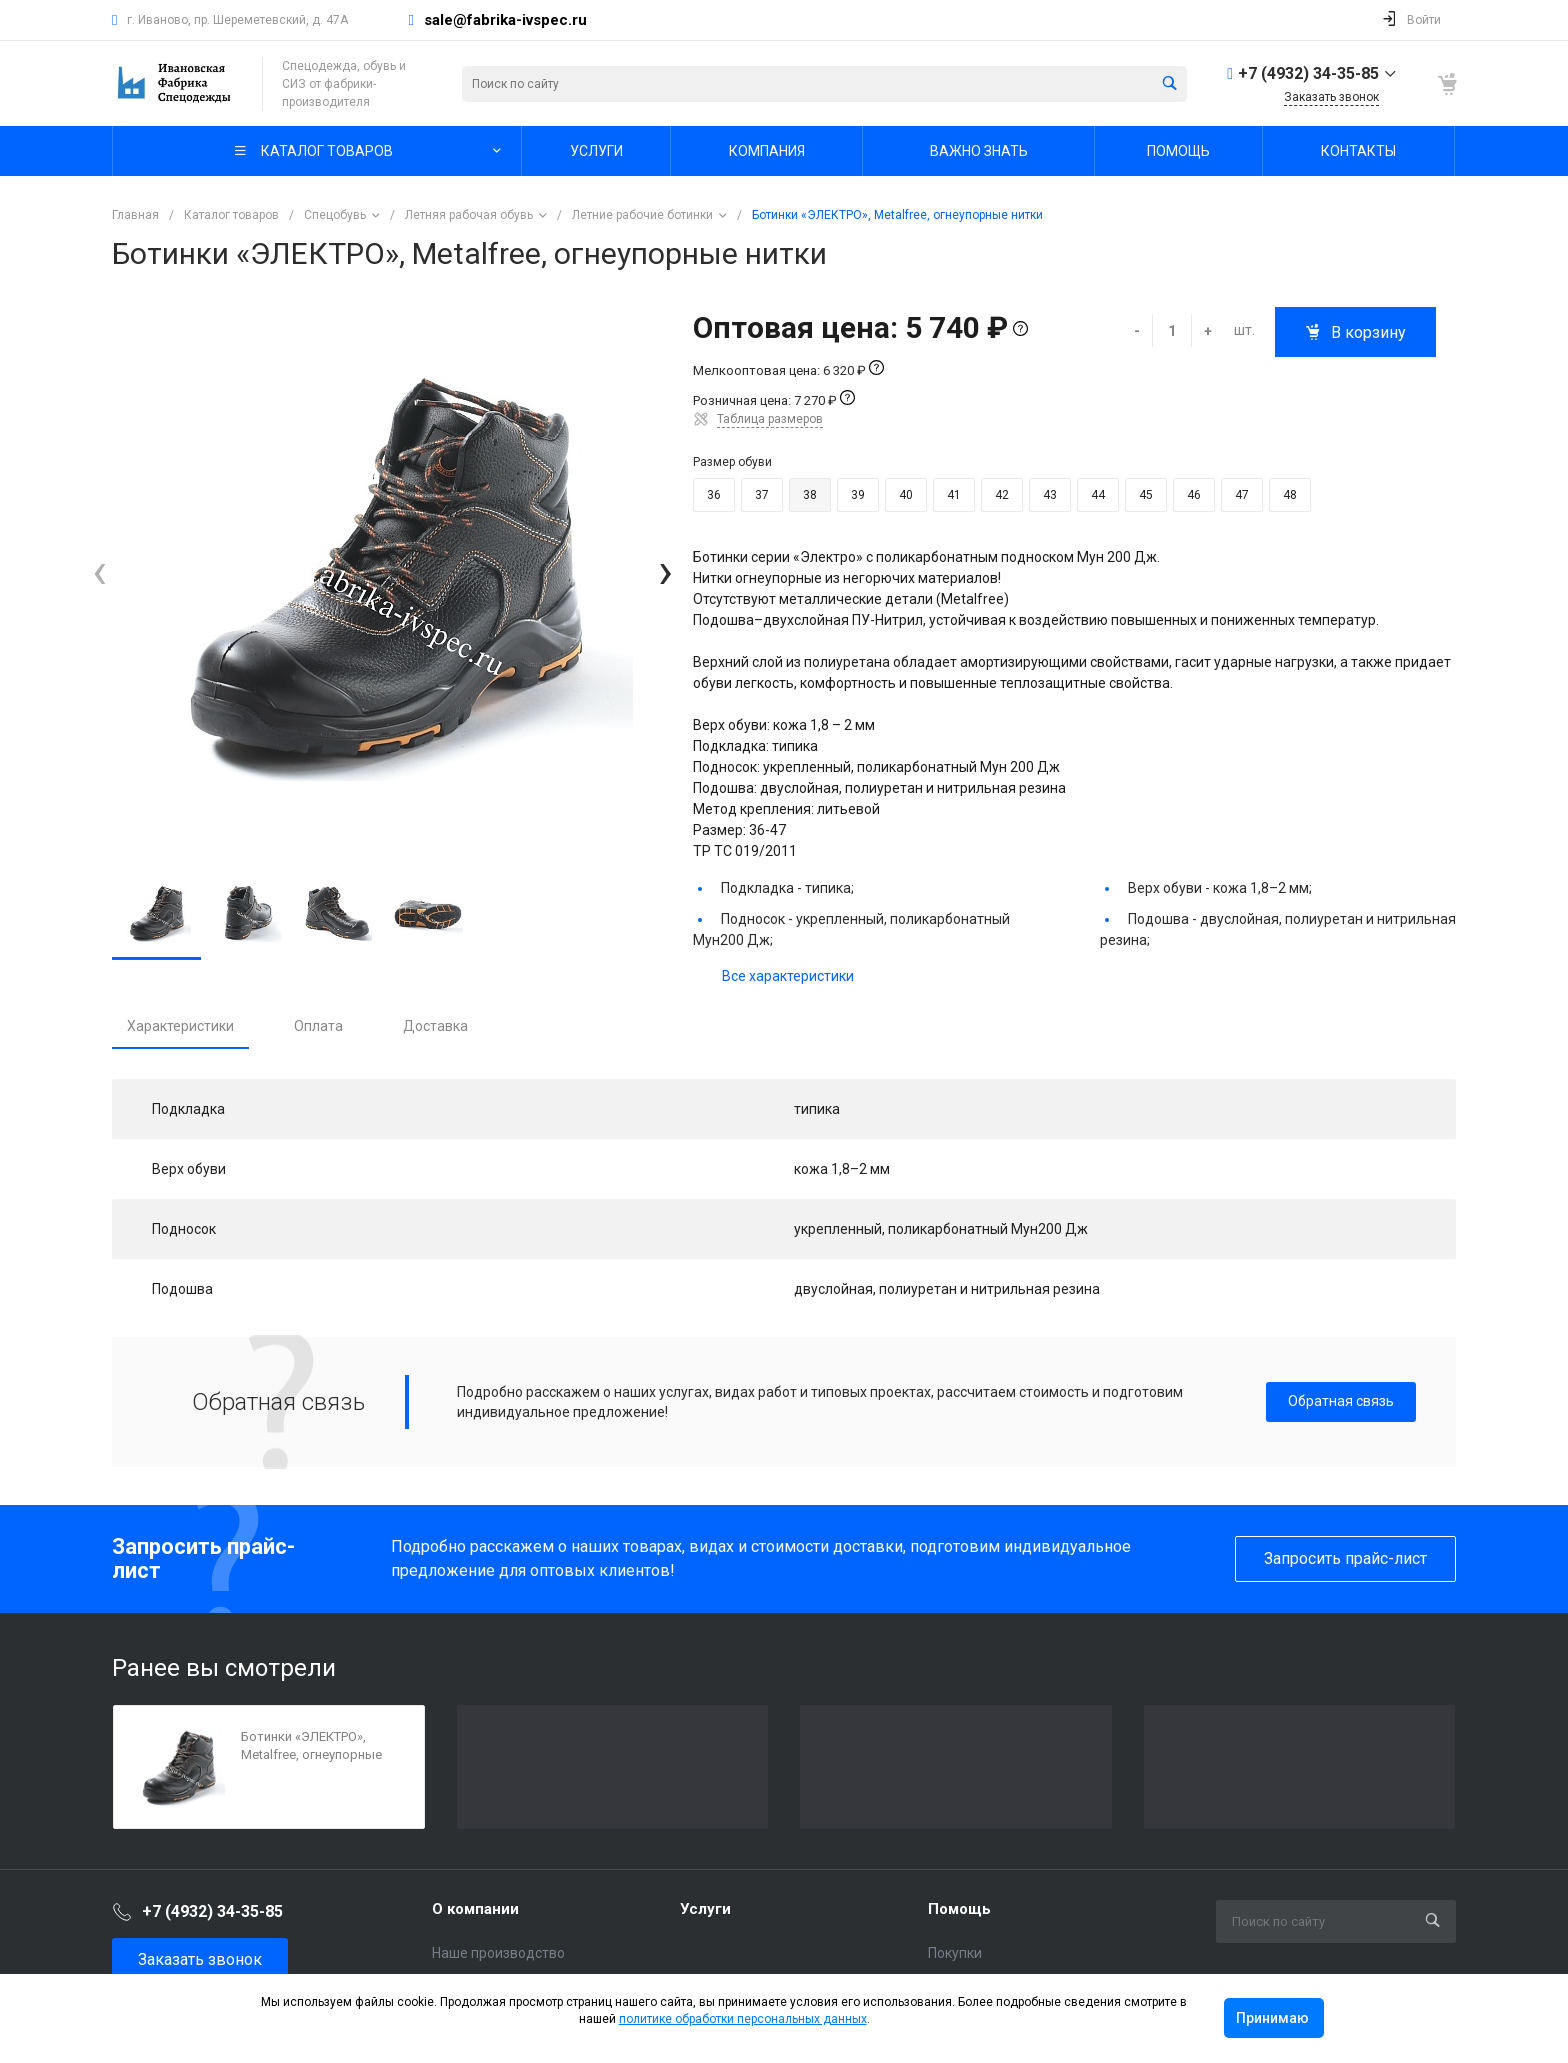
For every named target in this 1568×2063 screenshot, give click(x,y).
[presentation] (99, 572)
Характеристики (180, 1026)
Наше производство (498, 1953)
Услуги (705, 1909)
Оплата (318, 1026)
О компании (475, 1909)
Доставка (435, 1026)
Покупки (955, 1953)
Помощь (959, 1909)
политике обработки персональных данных (743, 2019)
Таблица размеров (770, 419)
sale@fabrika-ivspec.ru (505, 20)
